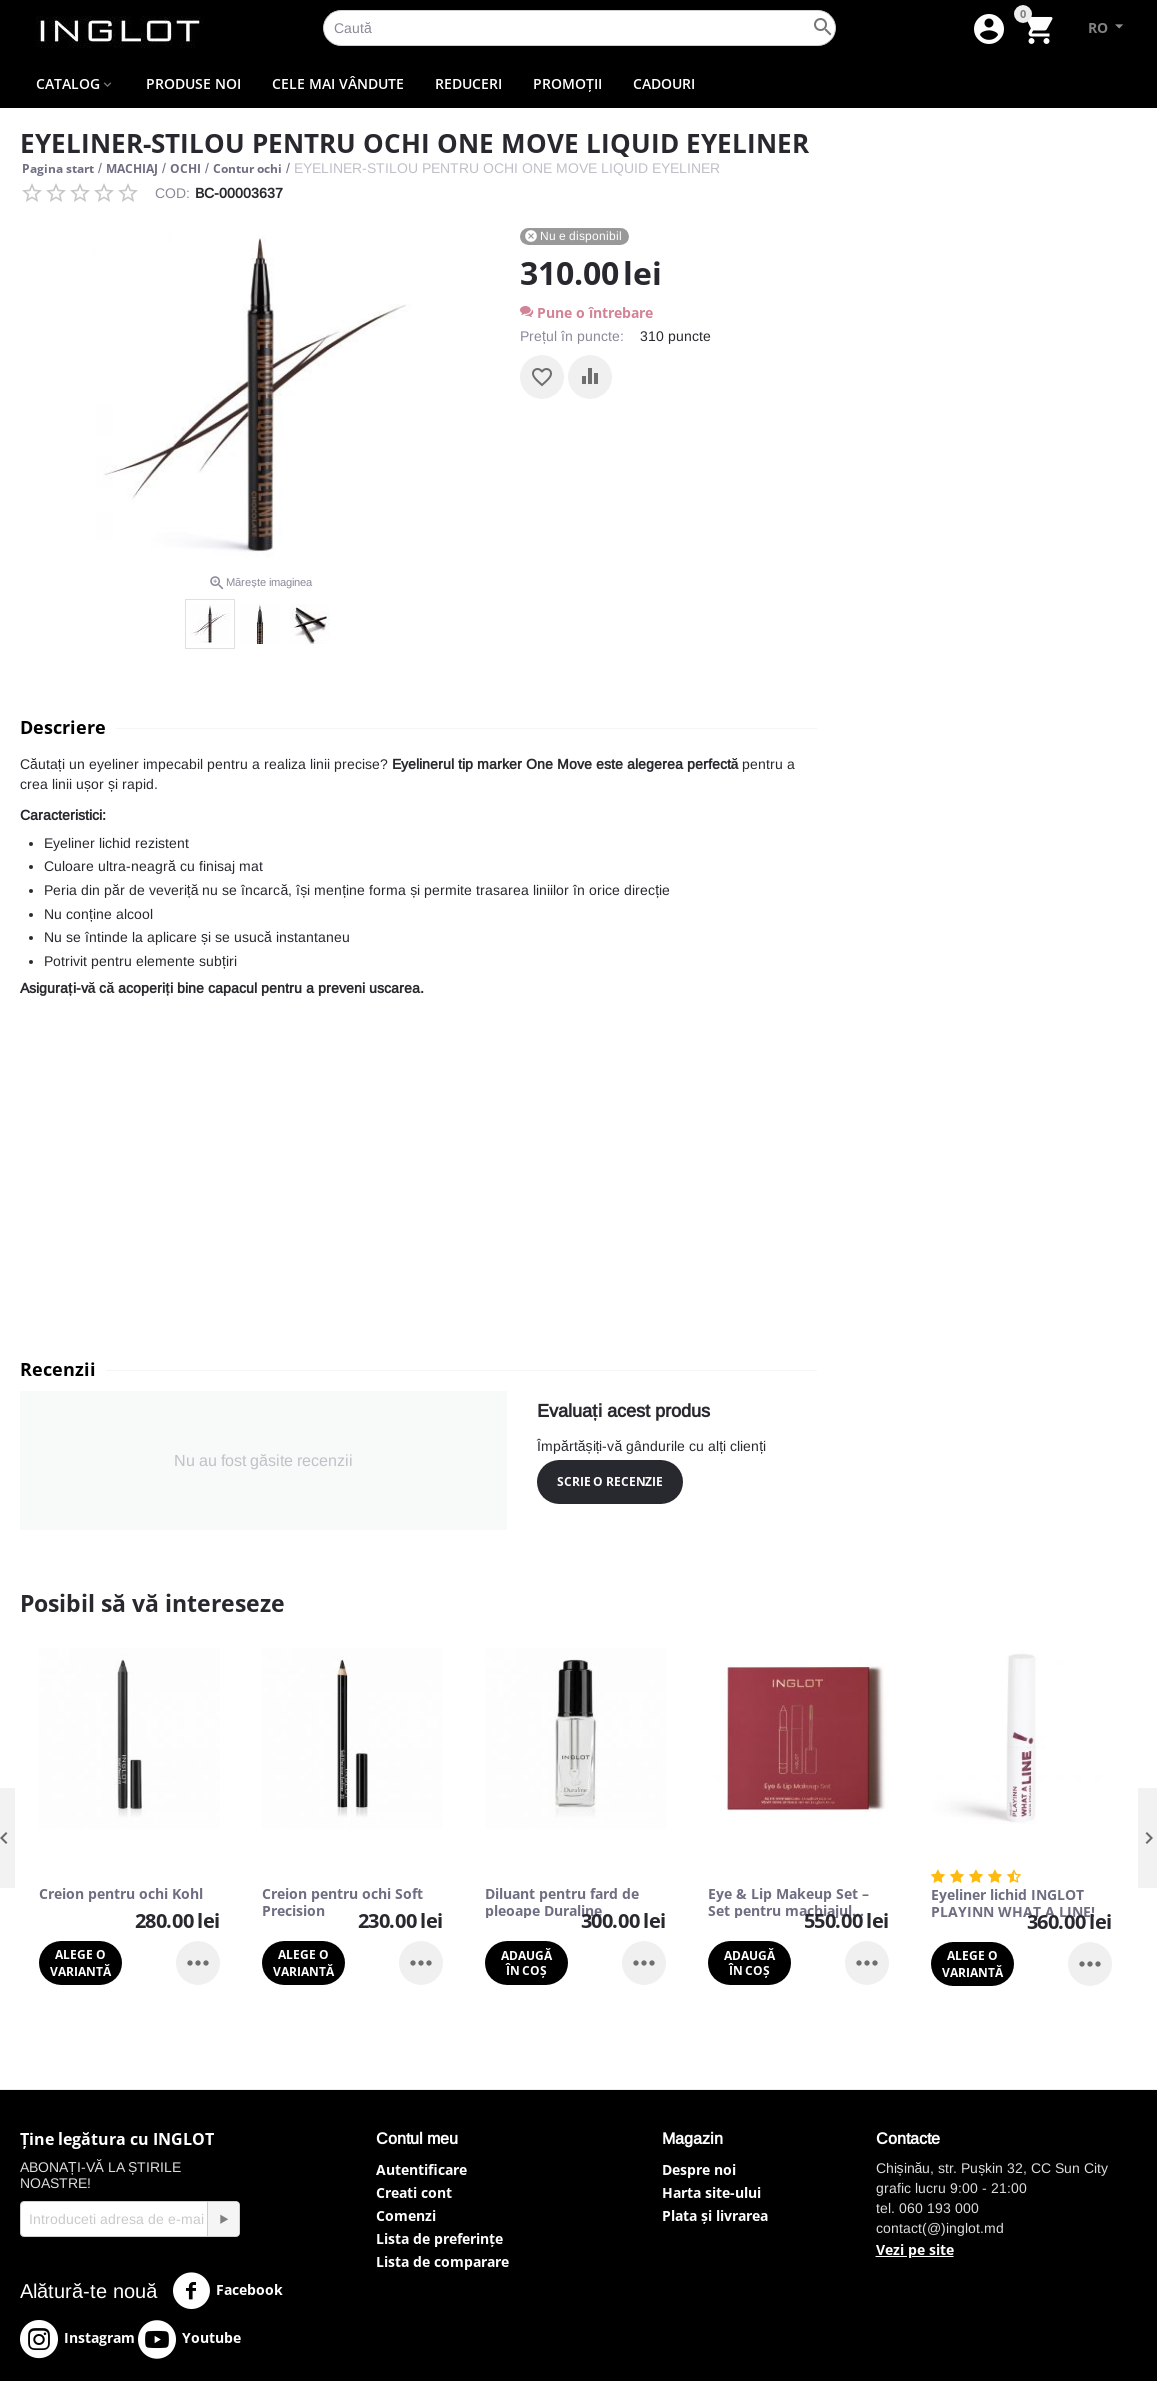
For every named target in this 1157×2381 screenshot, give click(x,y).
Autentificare (421, 2169)
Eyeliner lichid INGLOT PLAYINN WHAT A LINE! (1013, 1904)
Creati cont (414, 2192)
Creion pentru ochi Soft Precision (342, 1903)
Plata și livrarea (715, 2215)
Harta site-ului (711, 2192)
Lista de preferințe (439, 2238)
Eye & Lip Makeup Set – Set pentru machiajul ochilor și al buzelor (788, 1903)
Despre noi (699, 2169)
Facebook (227, 2291)
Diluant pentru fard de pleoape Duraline (562, 1903)
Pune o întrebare (586, 312)
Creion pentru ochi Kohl (121, 1894)
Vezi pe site (915, 2249)
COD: (172, 193)
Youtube (189, 2339)
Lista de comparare (442, 2261)
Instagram (77, 2339)
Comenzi (406, 2215)
